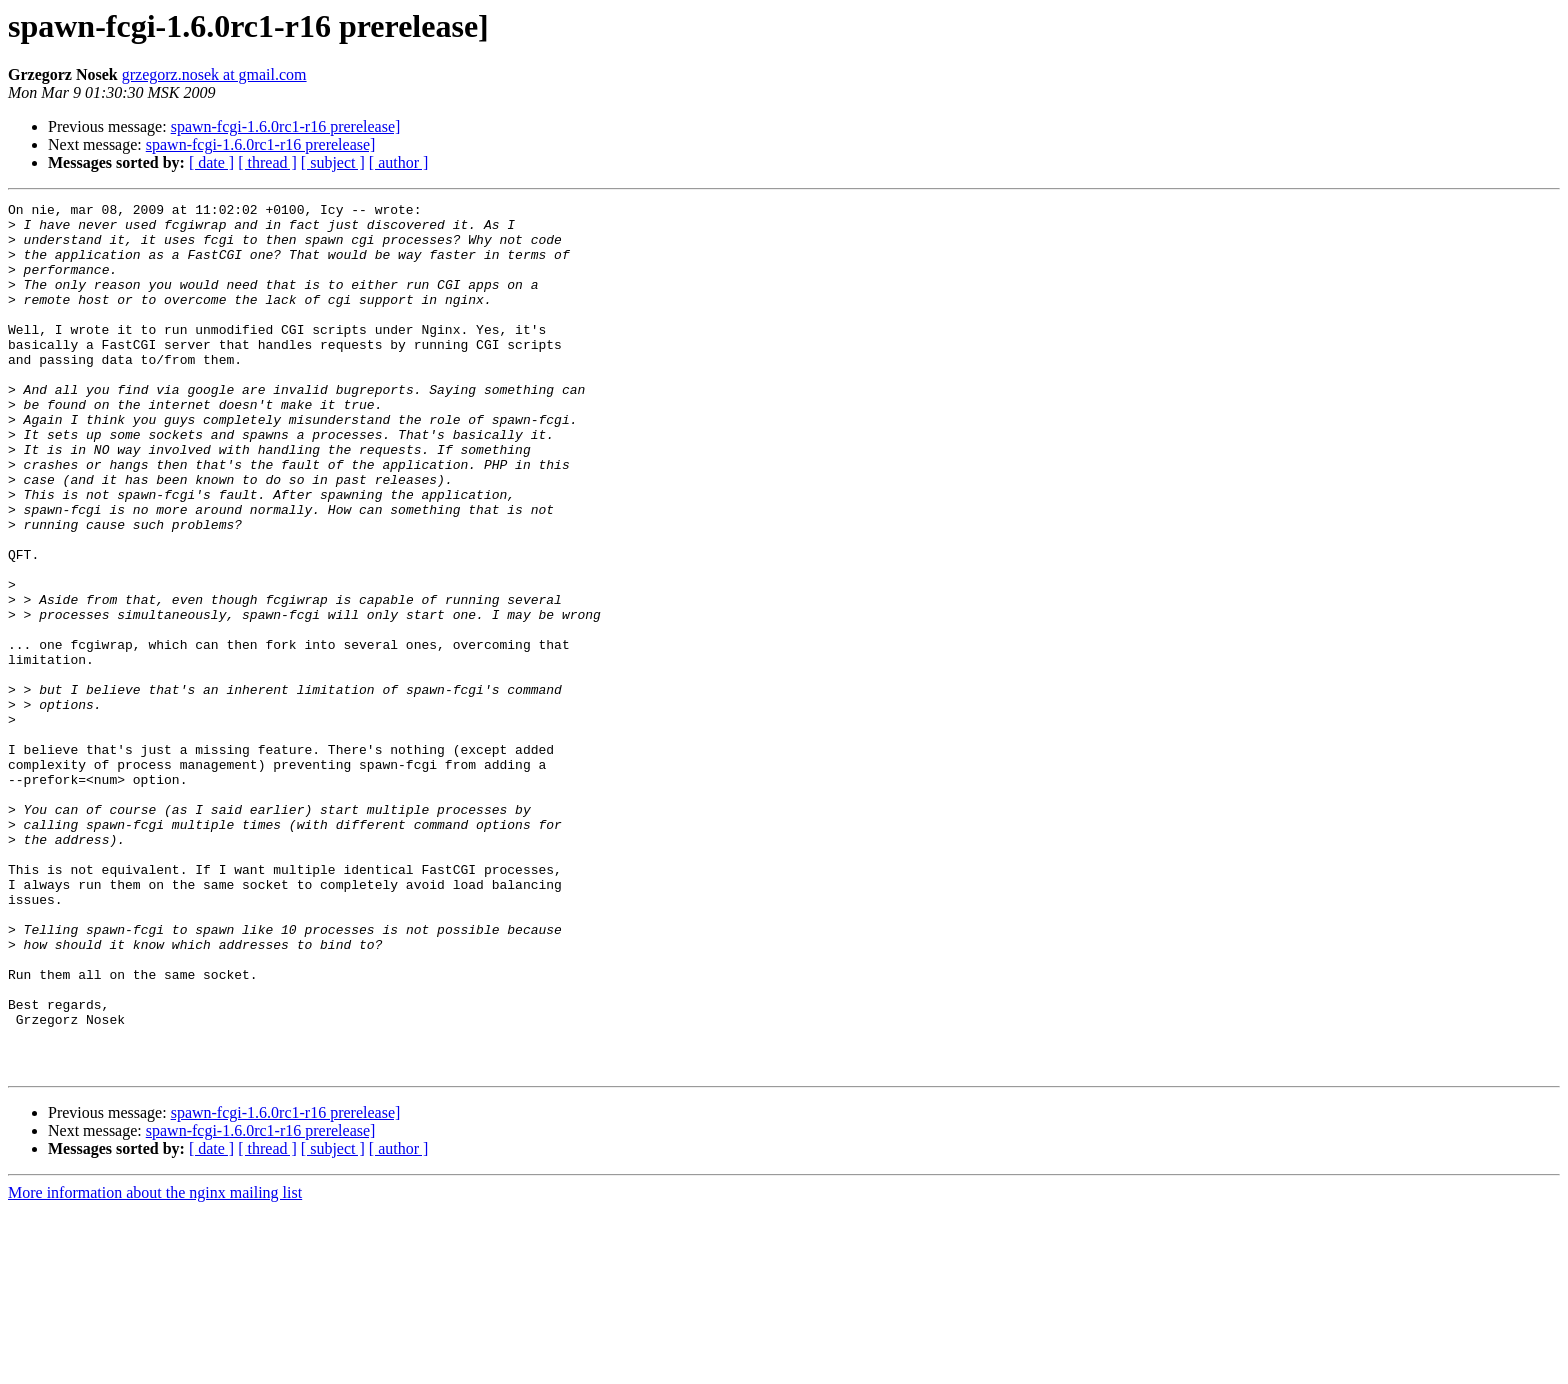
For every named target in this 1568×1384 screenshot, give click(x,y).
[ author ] (399, 162)
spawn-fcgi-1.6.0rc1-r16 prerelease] (286, 126)
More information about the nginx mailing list (155, 1366)
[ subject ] (333, 162)
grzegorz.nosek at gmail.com (214, 74)
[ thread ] (267, 162)
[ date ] (211, 162)
